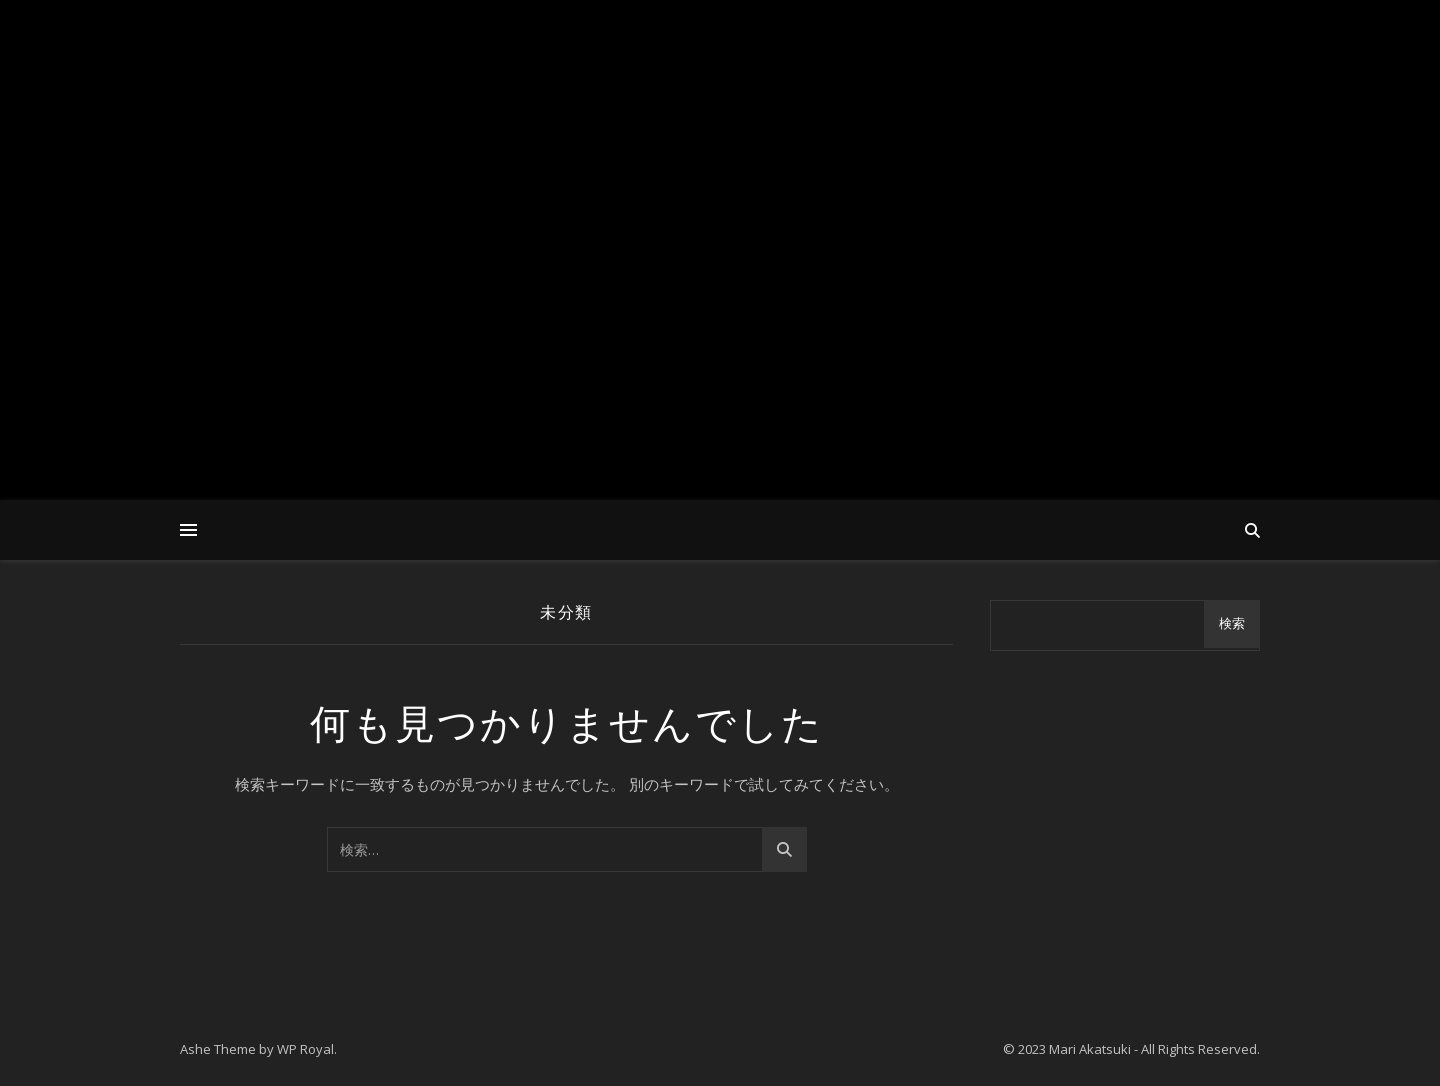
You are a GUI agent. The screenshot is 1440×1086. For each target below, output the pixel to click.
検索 (1232, 623)
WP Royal (305, 1049)
